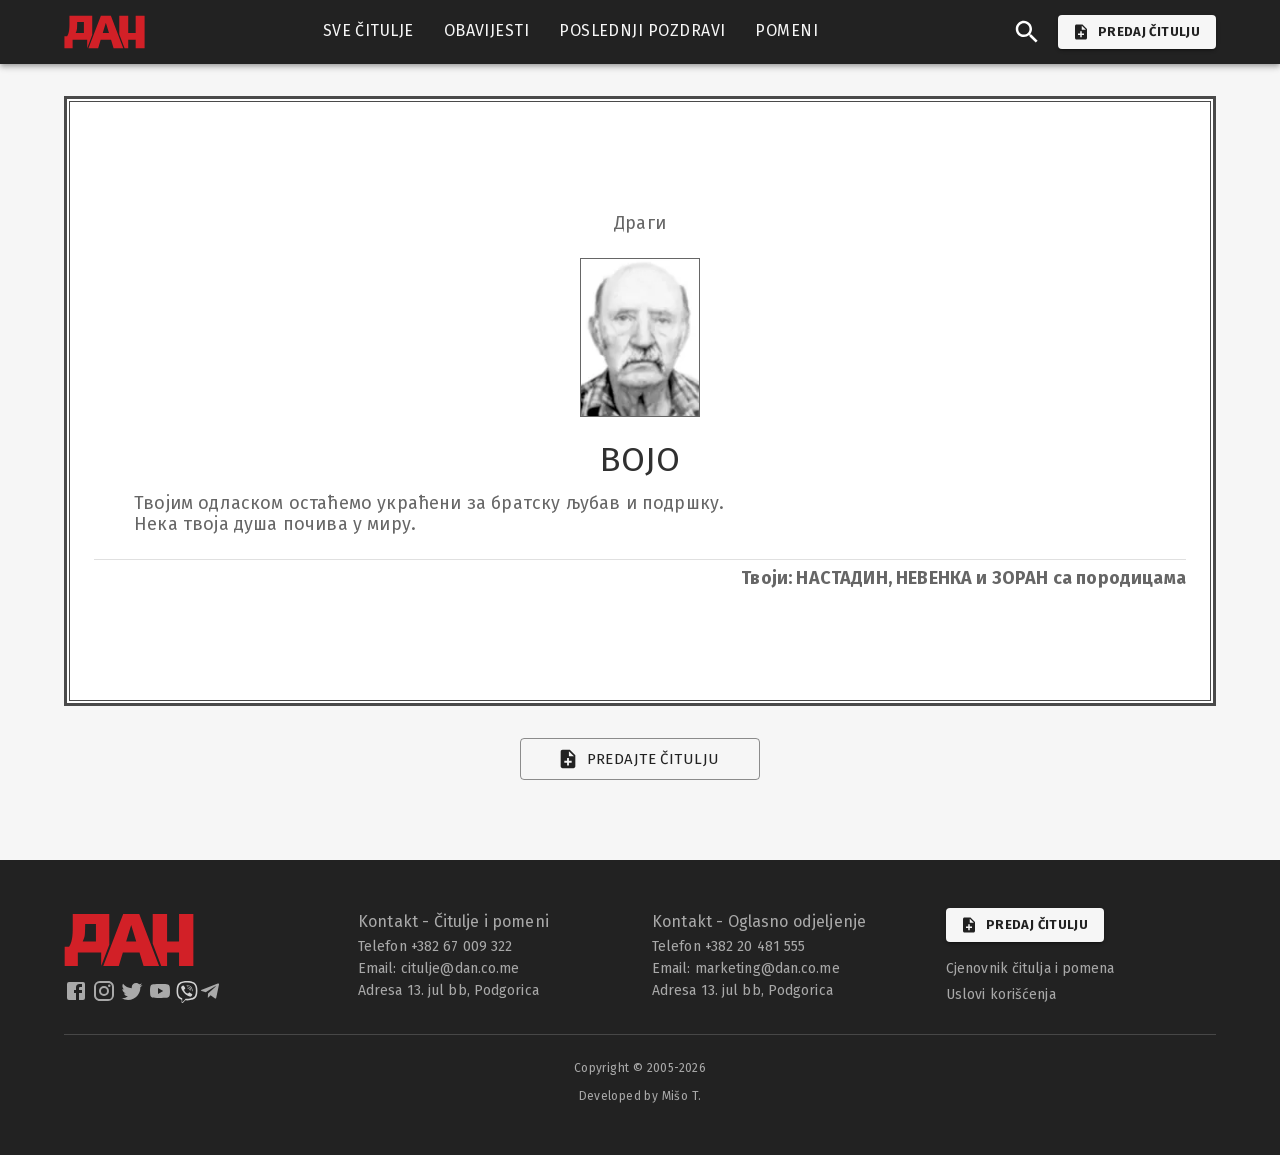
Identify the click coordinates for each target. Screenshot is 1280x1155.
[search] (1027, 32)
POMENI (786, 31)
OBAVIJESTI (487, 31)
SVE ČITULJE (368, 31)
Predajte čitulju (640, 759)
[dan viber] (187, 997)
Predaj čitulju (1025, 925)
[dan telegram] (212, 997)
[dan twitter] (134, 997)
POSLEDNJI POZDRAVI (642, 31)
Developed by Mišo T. (640, 1096)
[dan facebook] (78, 997)
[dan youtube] (162, 997)
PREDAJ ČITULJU (1137, 32)
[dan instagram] (106, 997)
